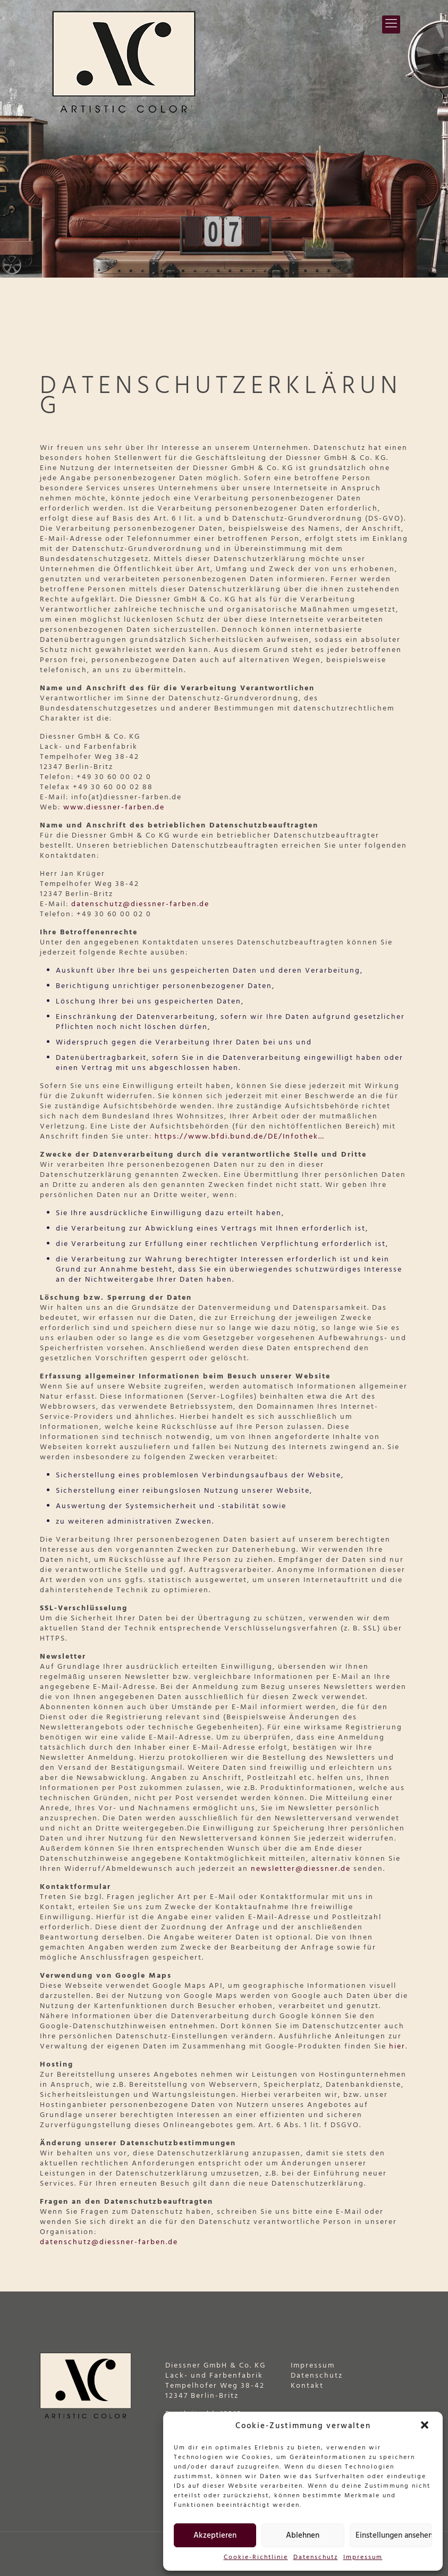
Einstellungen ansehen (394, 2535)
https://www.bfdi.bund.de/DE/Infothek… (240, 1137)
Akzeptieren (214, 2535)
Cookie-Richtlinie (256, 2558)
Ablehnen (302, 2535)
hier (397, 2046)
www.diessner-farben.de (114, 807)
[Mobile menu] (391, 24)
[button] (425, 2426)
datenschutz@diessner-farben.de (140, 904)
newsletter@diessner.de (301, 1869)
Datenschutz (315, 2558)
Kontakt (307, 2386)
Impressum (363, 2558)
